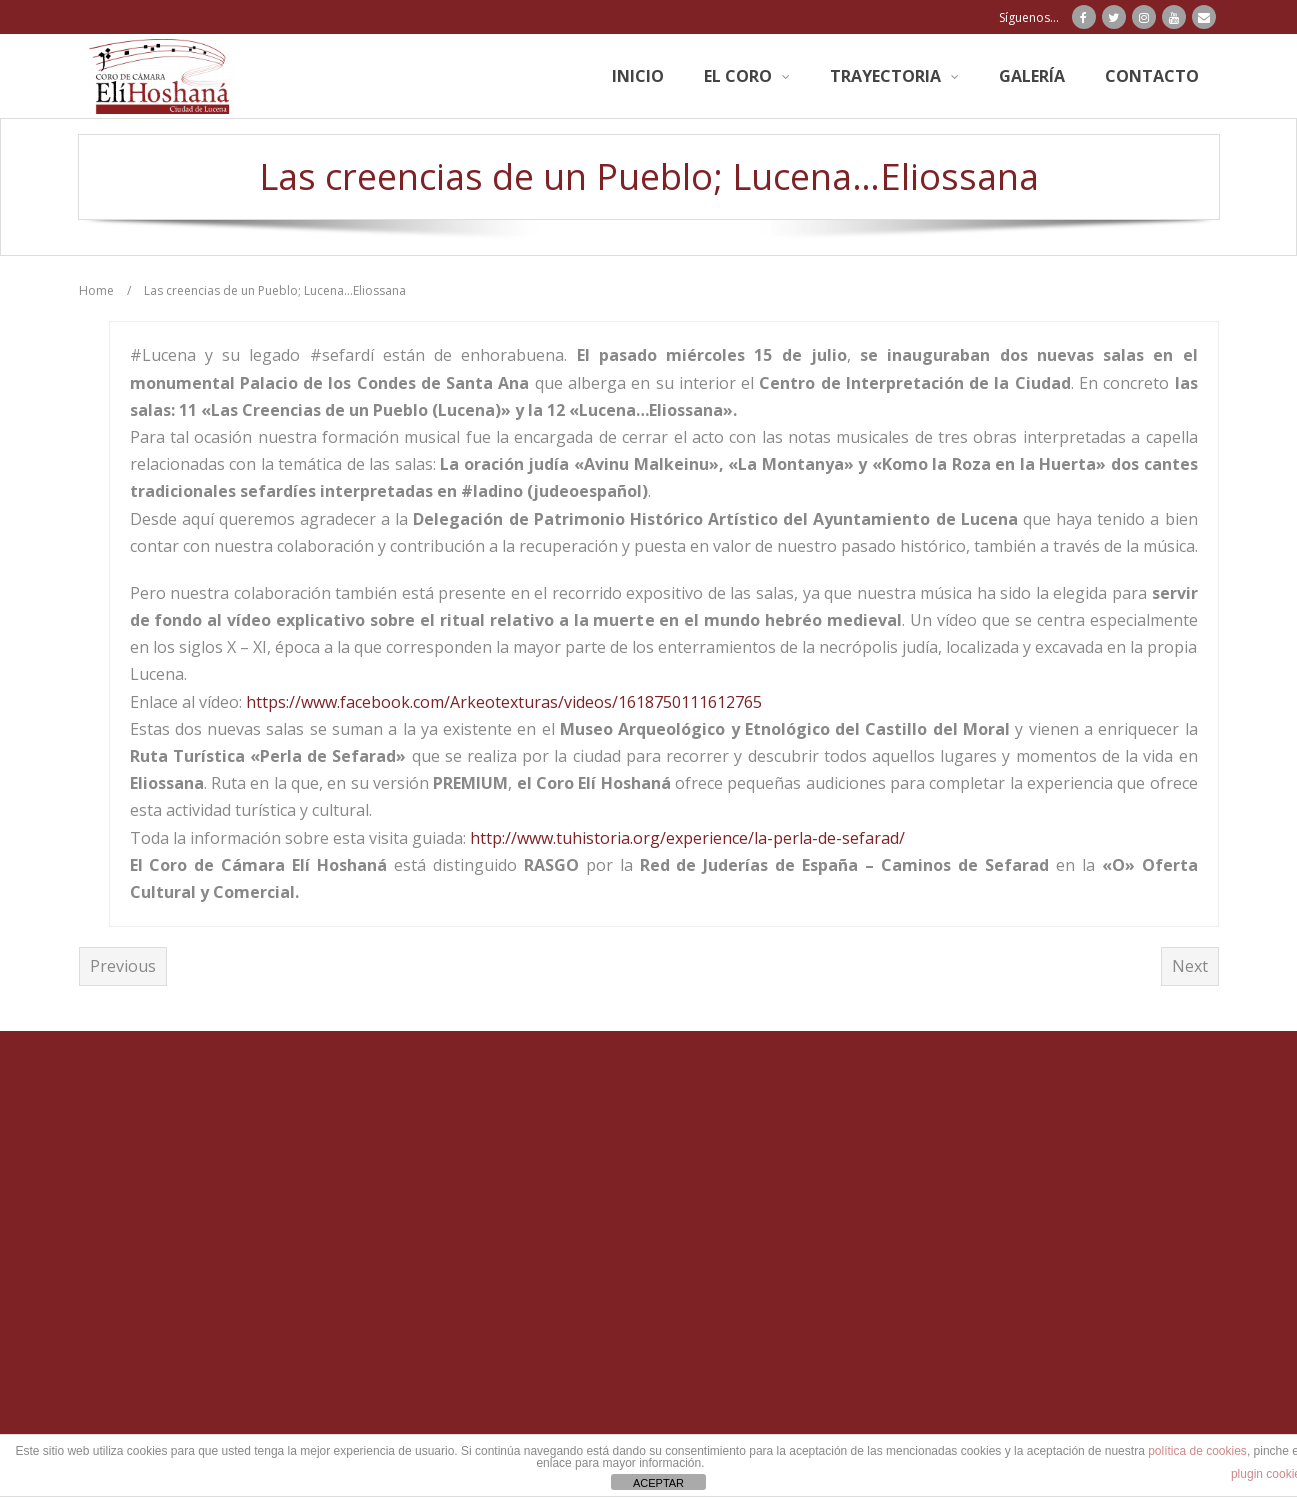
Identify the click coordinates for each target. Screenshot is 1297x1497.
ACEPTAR (658, 1483)
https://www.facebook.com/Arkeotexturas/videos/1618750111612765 (504, 702)
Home (96, 290)
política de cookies (1197, 1451)
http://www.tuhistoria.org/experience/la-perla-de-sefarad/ (687, 838)
